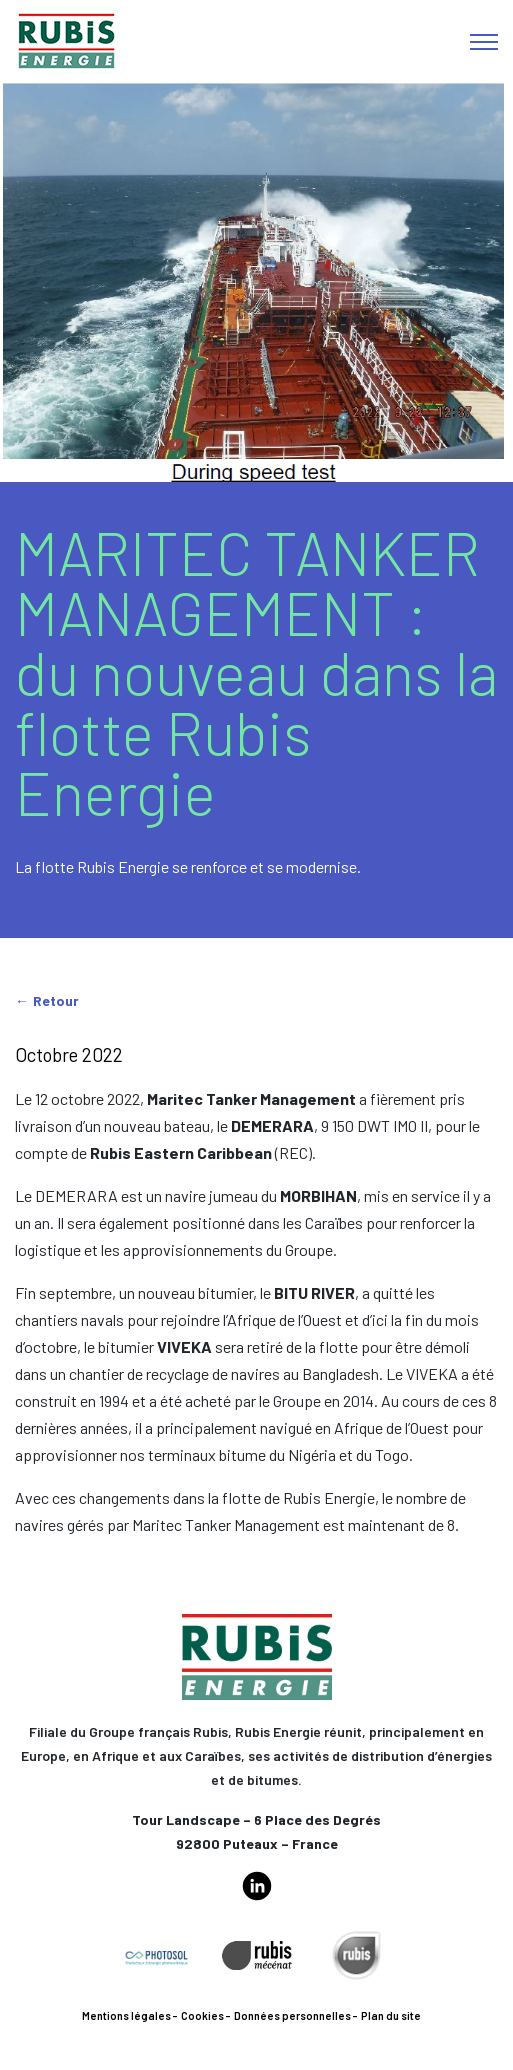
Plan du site (391, 2015)
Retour (56, 1000)
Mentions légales (126, 2015)
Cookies (202, 2015)
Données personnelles (292, 2015)
